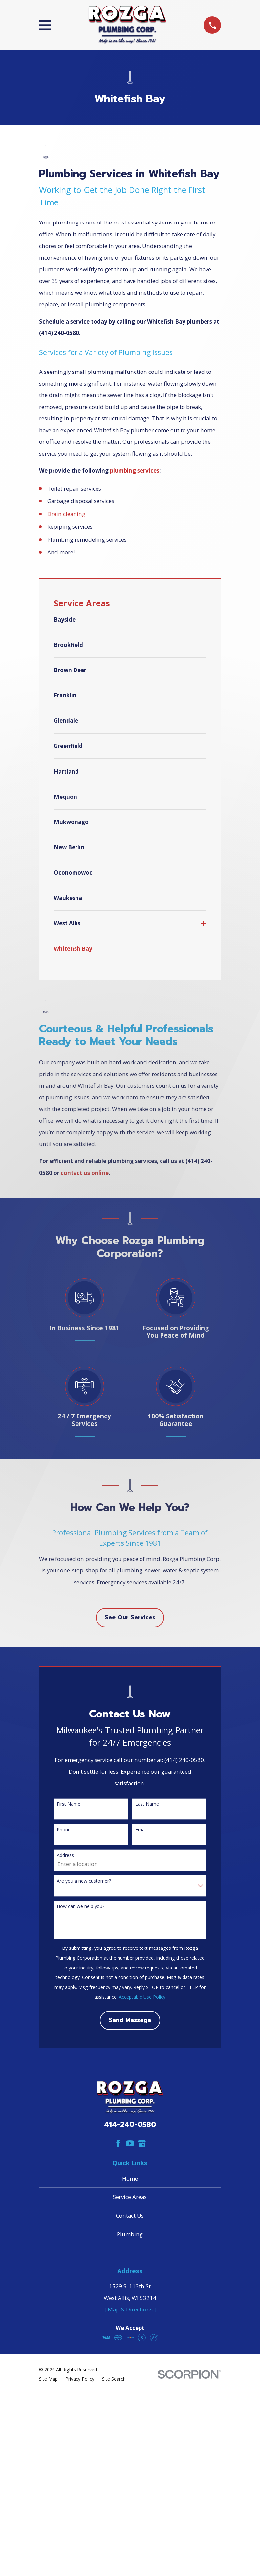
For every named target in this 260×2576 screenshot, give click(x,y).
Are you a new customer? (84, 1881)
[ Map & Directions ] (130, 2309)
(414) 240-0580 (59, 333)
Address (65, 1855)
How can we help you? (80, 1906)
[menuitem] (130, 623)
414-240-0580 (130, 2124)
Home (130, 2178)
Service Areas (130, 2197)
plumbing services (134, 470)
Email (141, 1829)
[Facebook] (118, 2143)
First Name (68, 1804)
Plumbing (130, 2234)
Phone (64, 1829)
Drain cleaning (66, 514)
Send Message (130, 2020)
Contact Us (130, 2215)
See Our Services (130, 1617)
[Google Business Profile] (142, 2143)
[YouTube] (130, 2143)
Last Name (147, 1804)
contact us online (85, 1173)
